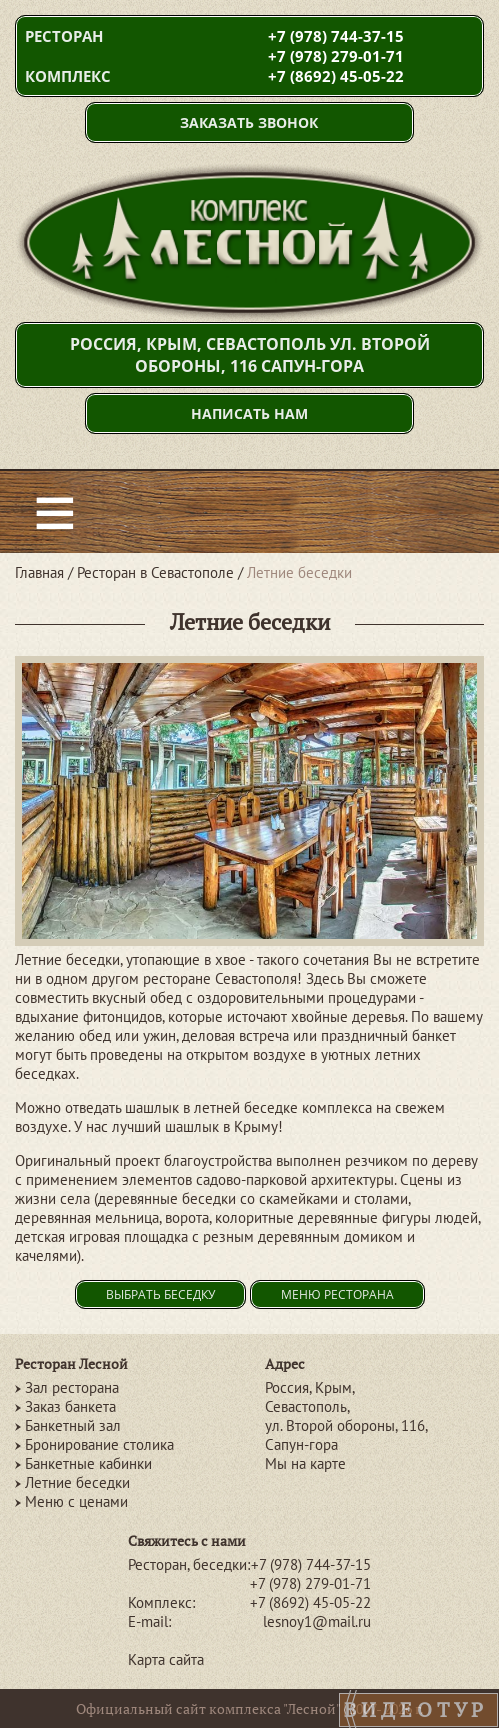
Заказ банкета (70, 1406)
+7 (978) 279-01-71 (336, 56)
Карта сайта (166, 1659)
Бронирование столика (99, 1444)
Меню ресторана (337, 1294)
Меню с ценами (76, 1501)
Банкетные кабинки (88, 1463)
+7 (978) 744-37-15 (336, 36)
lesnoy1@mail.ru (317, 1621)
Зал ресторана (72, 1387)
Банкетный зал (73, 1425)
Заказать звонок (249, 122)
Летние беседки (77, 1482)
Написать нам (249, 413)
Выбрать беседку (160, 1294)
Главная (39, 572)
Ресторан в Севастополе (155, 572)
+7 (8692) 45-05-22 (336, 76)
